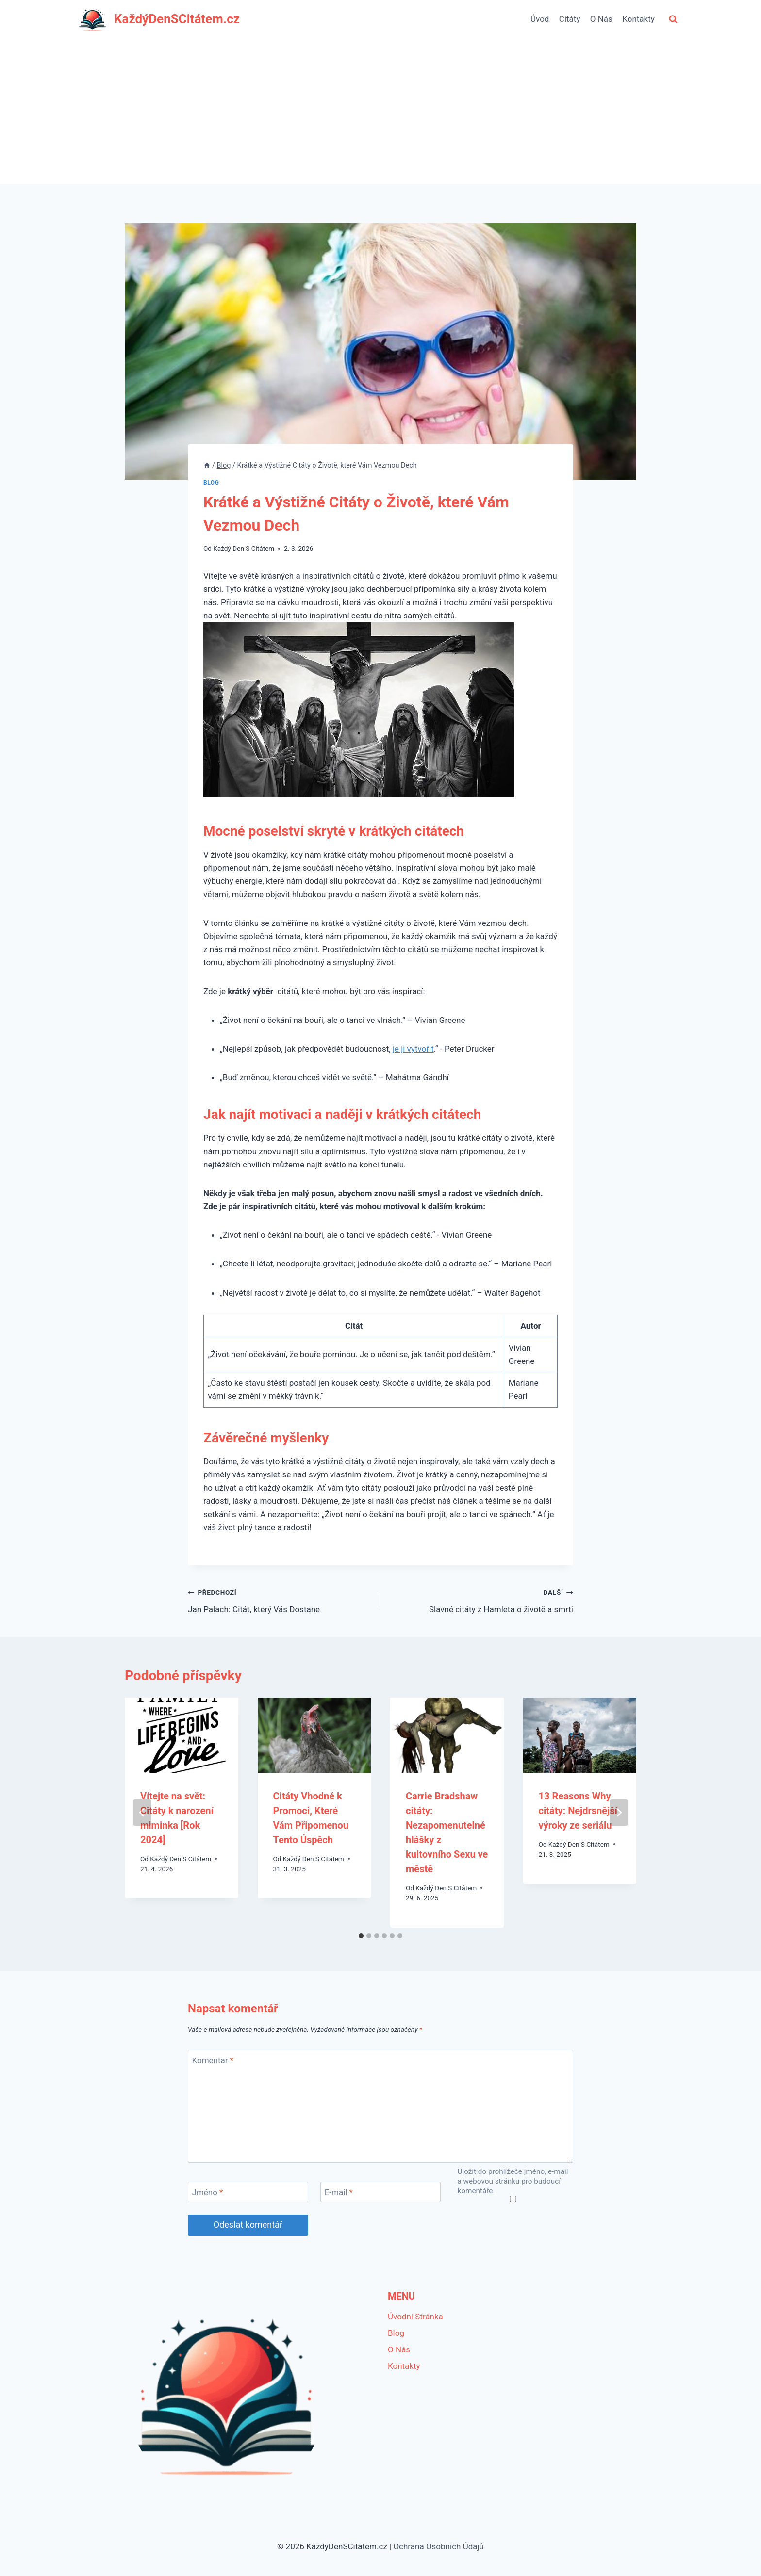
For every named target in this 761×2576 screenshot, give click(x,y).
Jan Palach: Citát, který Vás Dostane (280, 1600)
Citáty (569, 19)
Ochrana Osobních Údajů (438, 2546)
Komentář (213, 2060)
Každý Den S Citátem (243, 548)
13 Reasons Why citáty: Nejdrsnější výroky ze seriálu (578, 1810)
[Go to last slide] (142, 1812)
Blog (211, 482)
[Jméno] (248, 2192)
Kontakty (638, 19)
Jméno (207, 2192)
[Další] (619, 1812)
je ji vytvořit (413, 1048)
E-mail (339, 2192)
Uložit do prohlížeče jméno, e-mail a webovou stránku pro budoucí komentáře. (513, 2181)
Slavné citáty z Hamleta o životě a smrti (481, 1600)
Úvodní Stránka (415, 2316)
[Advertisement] (380, 111)
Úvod (539, 19)
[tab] (361, 1935)
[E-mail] (380, 2192)
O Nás (601, 19)
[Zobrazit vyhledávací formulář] (673, 19)
